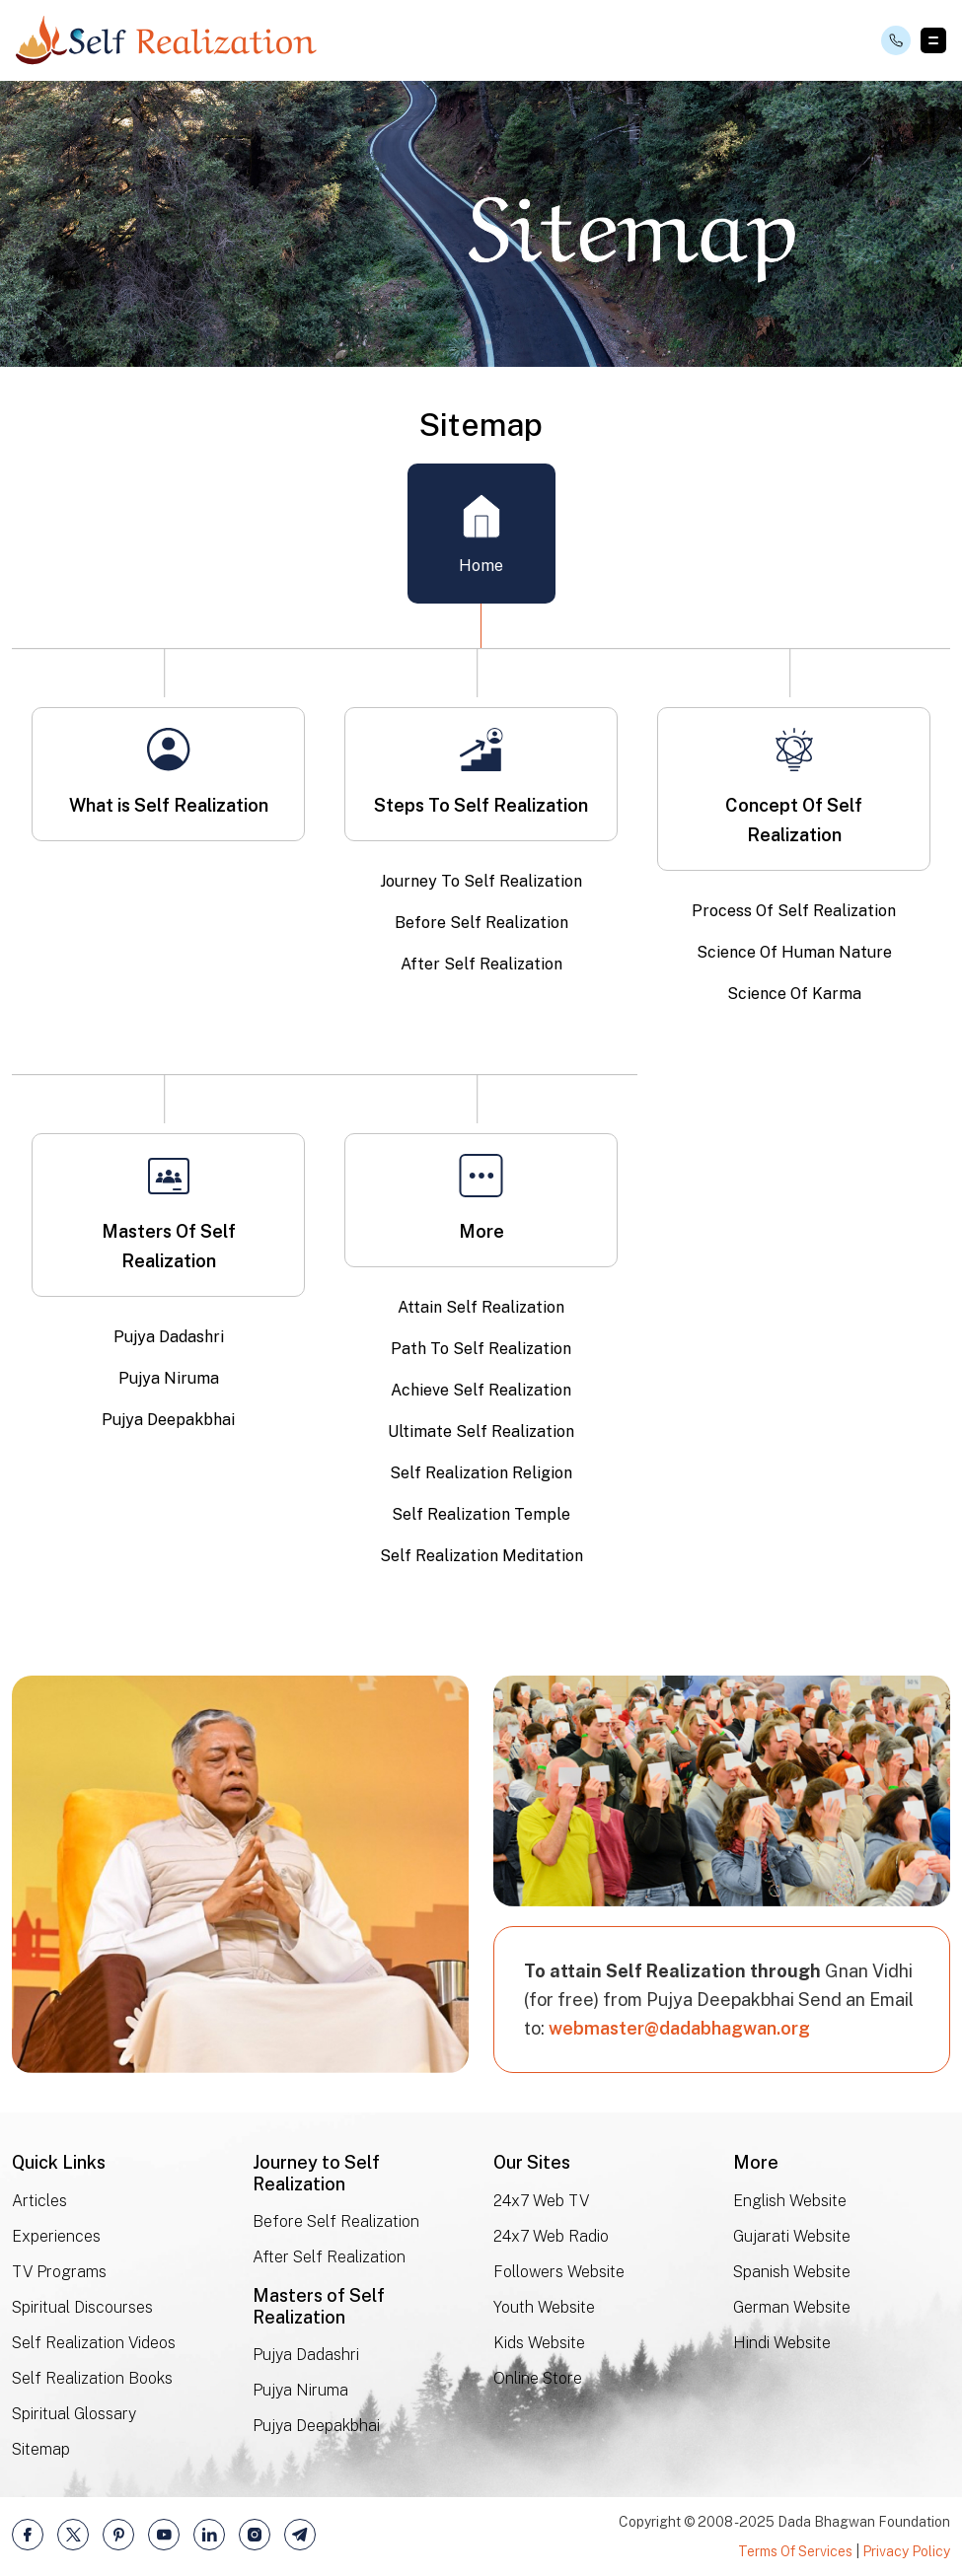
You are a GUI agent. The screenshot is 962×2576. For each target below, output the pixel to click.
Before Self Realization (481, 922)
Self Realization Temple (481, 1514)
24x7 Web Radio (551, 2237)
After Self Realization (481, 964)
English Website (790, 2201)
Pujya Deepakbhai (168, 1419)
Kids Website (539, 2343)
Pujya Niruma (168, 1378)
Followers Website (559, 2272)
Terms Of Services (795, 2551)
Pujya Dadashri (168, 1336)
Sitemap (41, 2450)
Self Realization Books (92, 2379)
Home (481, 534)
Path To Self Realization (481, 1348)
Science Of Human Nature (794, 952)
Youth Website (544, 2308)
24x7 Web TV (541, 2201)
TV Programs (59, 2272)
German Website (792, 2308)
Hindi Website (782, 2343)
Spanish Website (792, 2272)
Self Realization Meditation (481, 1555)
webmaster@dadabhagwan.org (679, 2028)
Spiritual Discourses (82, 2308)
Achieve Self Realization (481, 1390)
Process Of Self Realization (794, 910)
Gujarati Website (792, 2237)
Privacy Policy (906, 2551)
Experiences (56, 2237)
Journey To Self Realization (481, 881)
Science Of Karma (794, 993)
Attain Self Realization (481, 1307)
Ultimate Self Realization (481, 1431)
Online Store (537, 2379)
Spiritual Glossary (74, 2414)
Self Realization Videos (94, 2343)
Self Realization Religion (481, 1473)
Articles (39, 2201)
